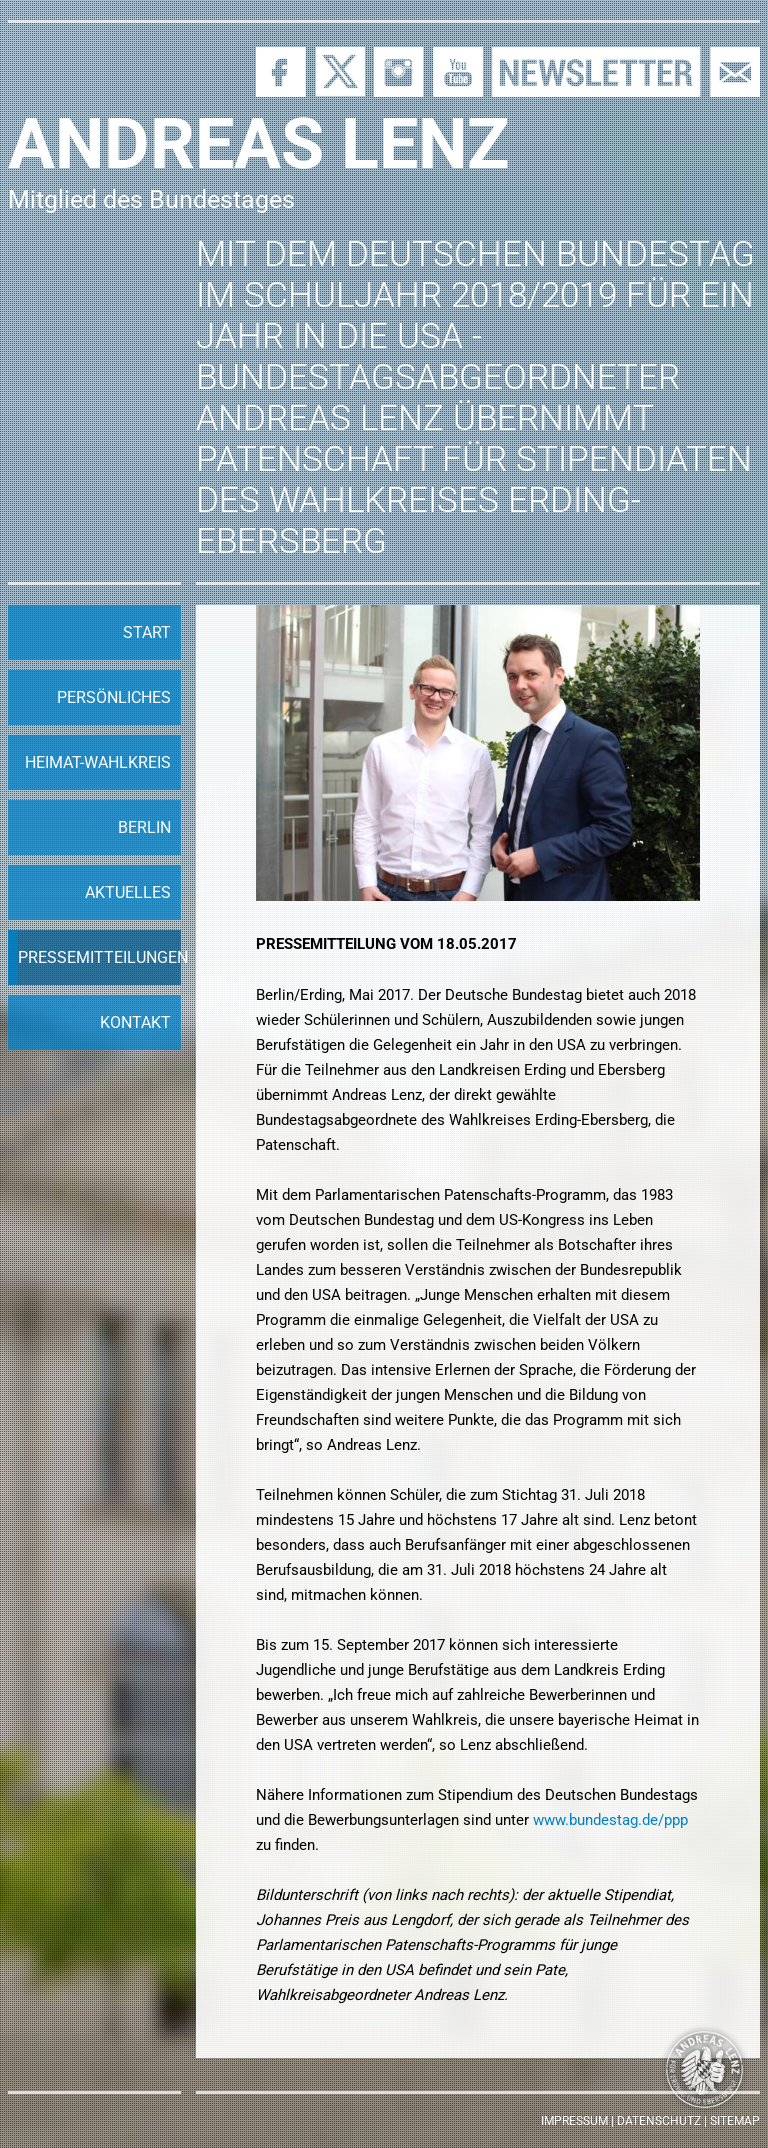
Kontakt (135, 1022)
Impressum (574, 2121)
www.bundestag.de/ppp (610, 1820)
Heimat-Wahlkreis (98, 762)
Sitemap (735, 2121)
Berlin (144, 827)
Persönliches (114, 697)
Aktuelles (128, 892)
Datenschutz (659, 2121)
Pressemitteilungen (99, 957)
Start (147, 632)
